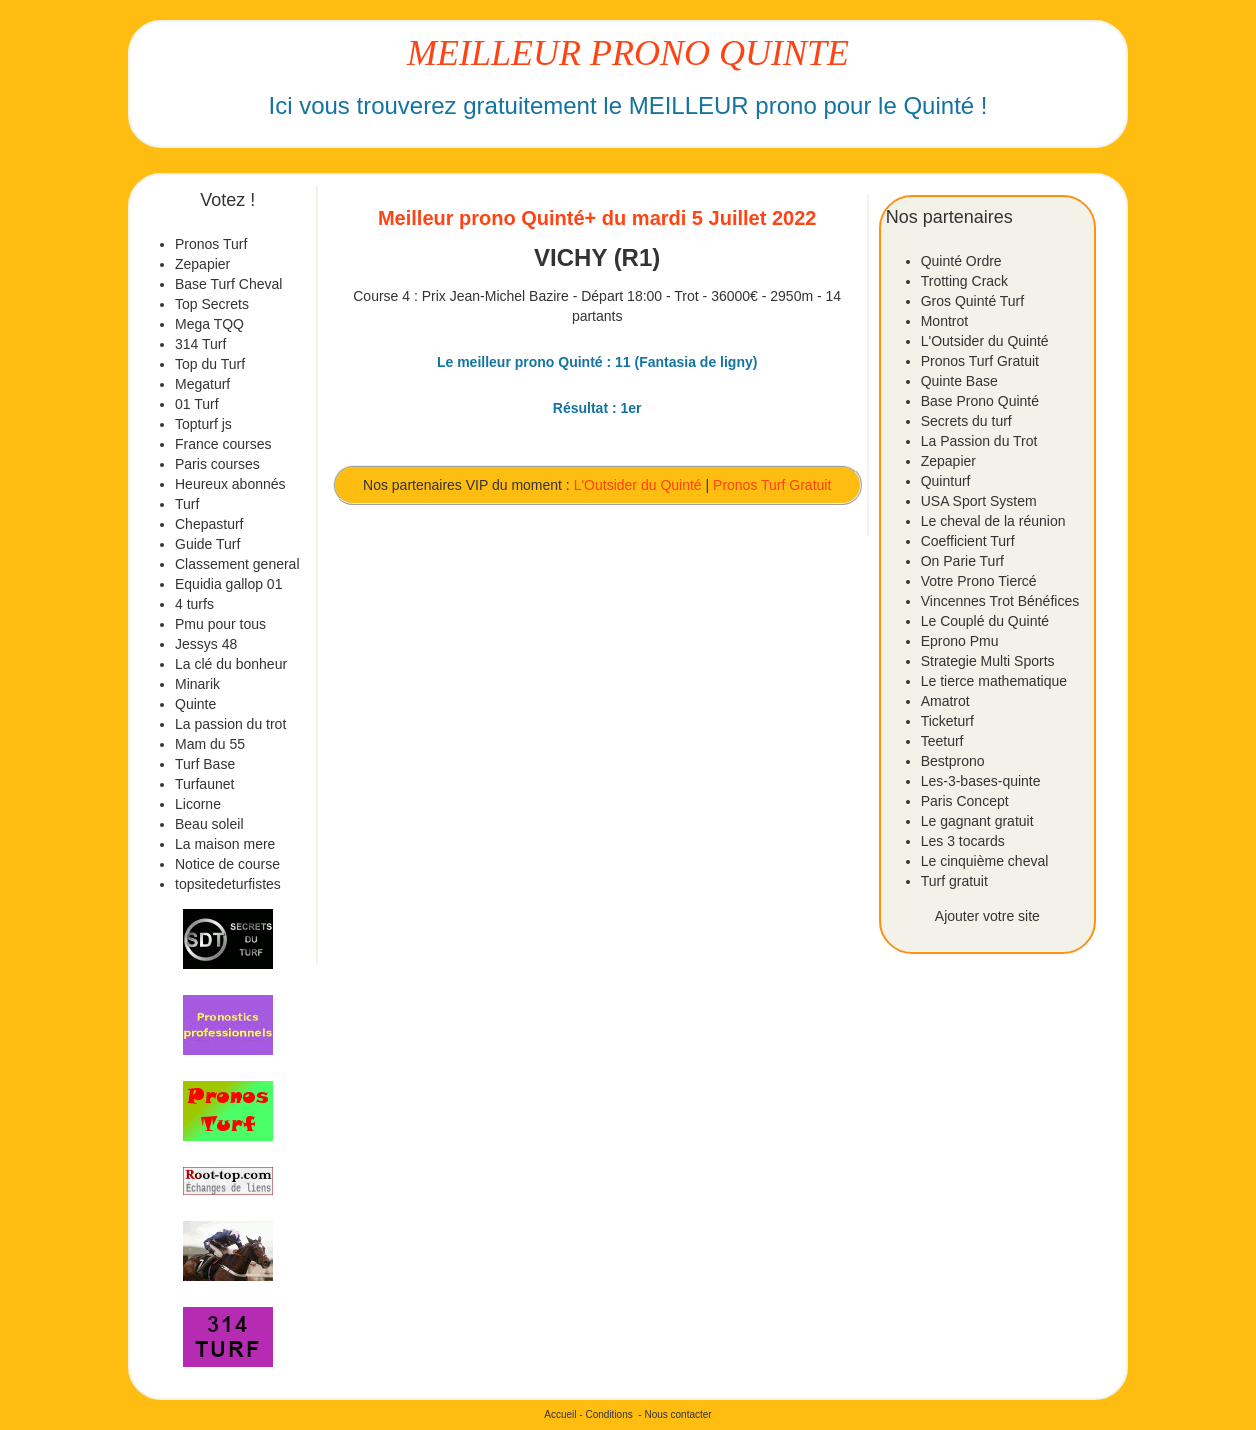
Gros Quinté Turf (972, 301)
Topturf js (203, 424)
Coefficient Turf (968, 541)
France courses (223, 444)
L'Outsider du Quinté (638, 485)
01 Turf (197, 404)
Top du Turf (210, 364)
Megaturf (202, 384)
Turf (187, 504)
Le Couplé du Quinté (985, 621)
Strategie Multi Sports (988, 661)
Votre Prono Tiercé (979, 581)
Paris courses (217, 464)
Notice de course (227, 864)
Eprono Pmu (960, 641)
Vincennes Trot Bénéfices (1000, 601)
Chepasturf (209, 524)
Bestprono (953, 761)
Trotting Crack (964, 281)
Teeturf (942, 741)
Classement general (237, 564)
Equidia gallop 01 (228, 584)
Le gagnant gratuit (977, 821)
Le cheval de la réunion (993, 521)
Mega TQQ (209, 324)
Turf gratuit (954, 881)
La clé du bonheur (231, 664)
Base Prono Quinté (980, 401)
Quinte (195, 704)
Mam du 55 (210, 744)
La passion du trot (230, 724)
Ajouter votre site (987, 916)
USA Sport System (979, 501)
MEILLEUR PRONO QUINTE (628, 53)
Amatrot (945, 701)
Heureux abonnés (230, 484)
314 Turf (200, 344)
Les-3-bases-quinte (981, 781)
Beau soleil (209, 824)
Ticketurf (947, 721)
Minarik (197, 684)
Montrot (944, 321)
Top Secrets (212, 304)
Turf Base (205, 764)
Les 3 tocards (963, 841)
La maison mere (225, 844)
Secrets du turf (966, 421)
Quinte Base (959, 381)
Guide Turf (207, 544)
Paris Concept (965, 801)
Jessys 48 (206, 644)
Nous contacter (677, 1414)
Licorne (198, 804)
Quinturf (946, 481)
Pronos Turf (211, 244)
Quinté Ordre (961, 261)
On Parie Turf (962, 561)
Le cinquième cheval (985, 861)
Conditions (608, 1414)
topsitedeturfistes (228, 884)
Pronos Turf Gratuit (772, 485)
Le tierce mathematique (994, 681)
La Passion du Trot (979, 441)
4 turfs (194, 604)
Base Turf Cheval (228, 284)
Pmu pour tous (220, 624)
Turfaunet (204, 784)
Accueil (560, 1414)
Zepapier (202, 264)
